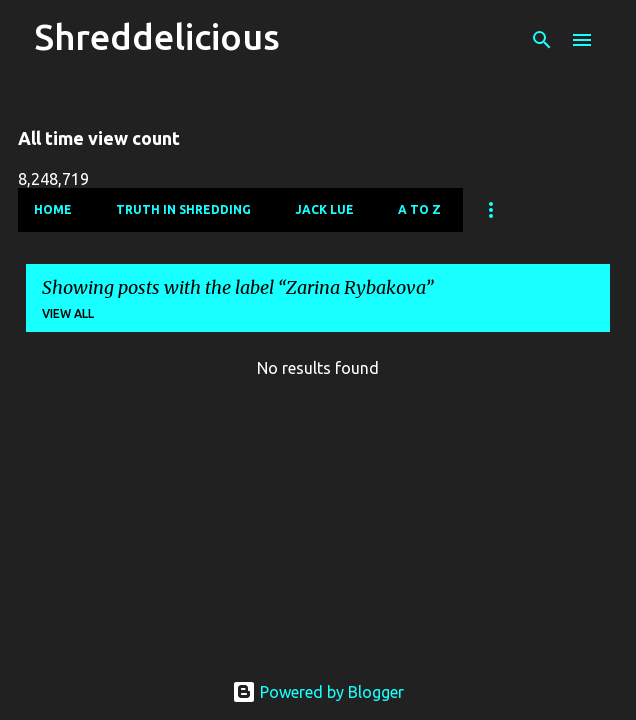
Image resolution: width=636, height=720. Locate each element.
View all (68, 313)
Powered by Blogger (318, 692)
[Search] (542, 40)
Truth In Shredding (183, 209)
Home (53, 209)
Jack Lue (324, 209)
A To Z (419, 209)
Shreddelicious (157, 36)
